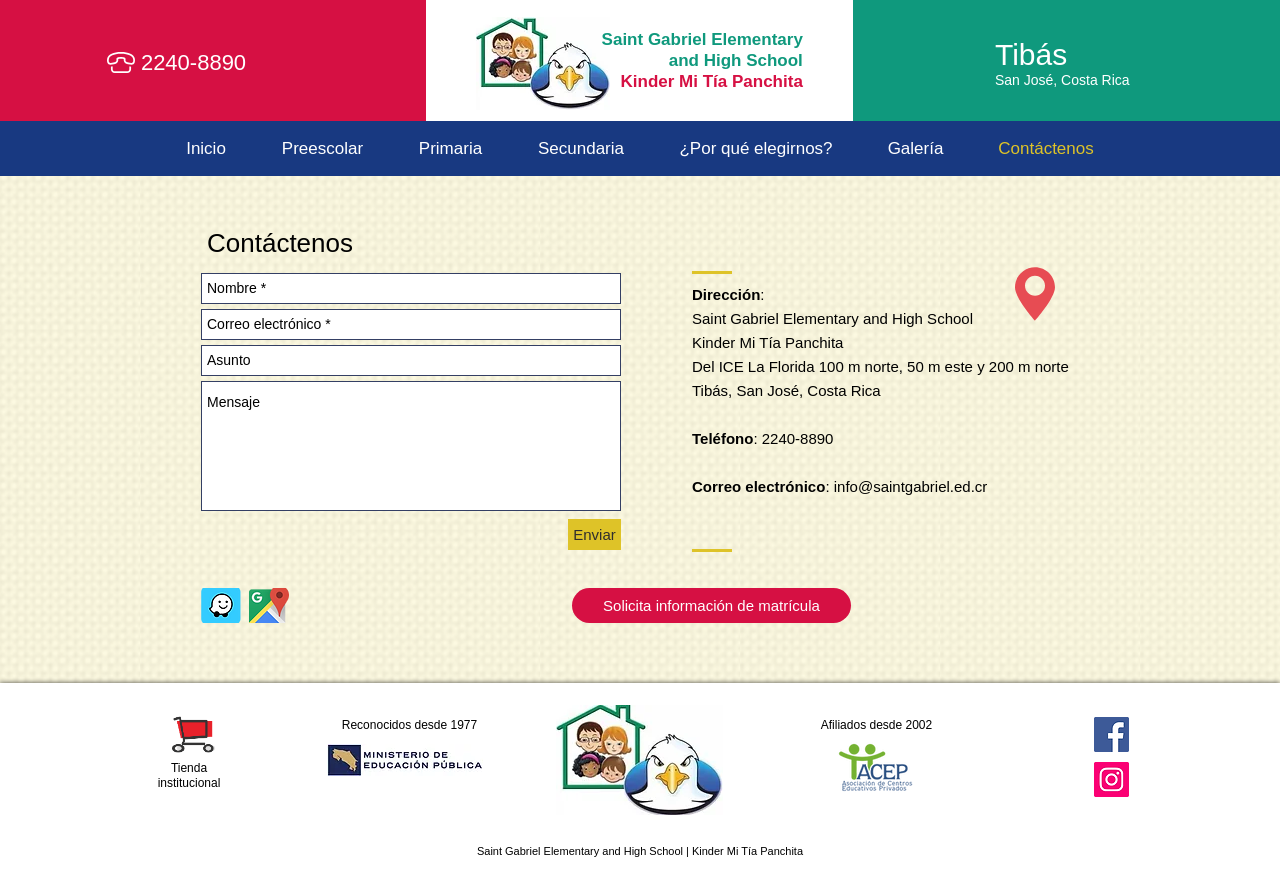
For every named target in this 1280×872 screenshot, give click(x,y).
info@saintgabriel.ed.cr (911, 486)
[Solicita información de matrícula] (711, 605)
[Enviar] (594, 534)
